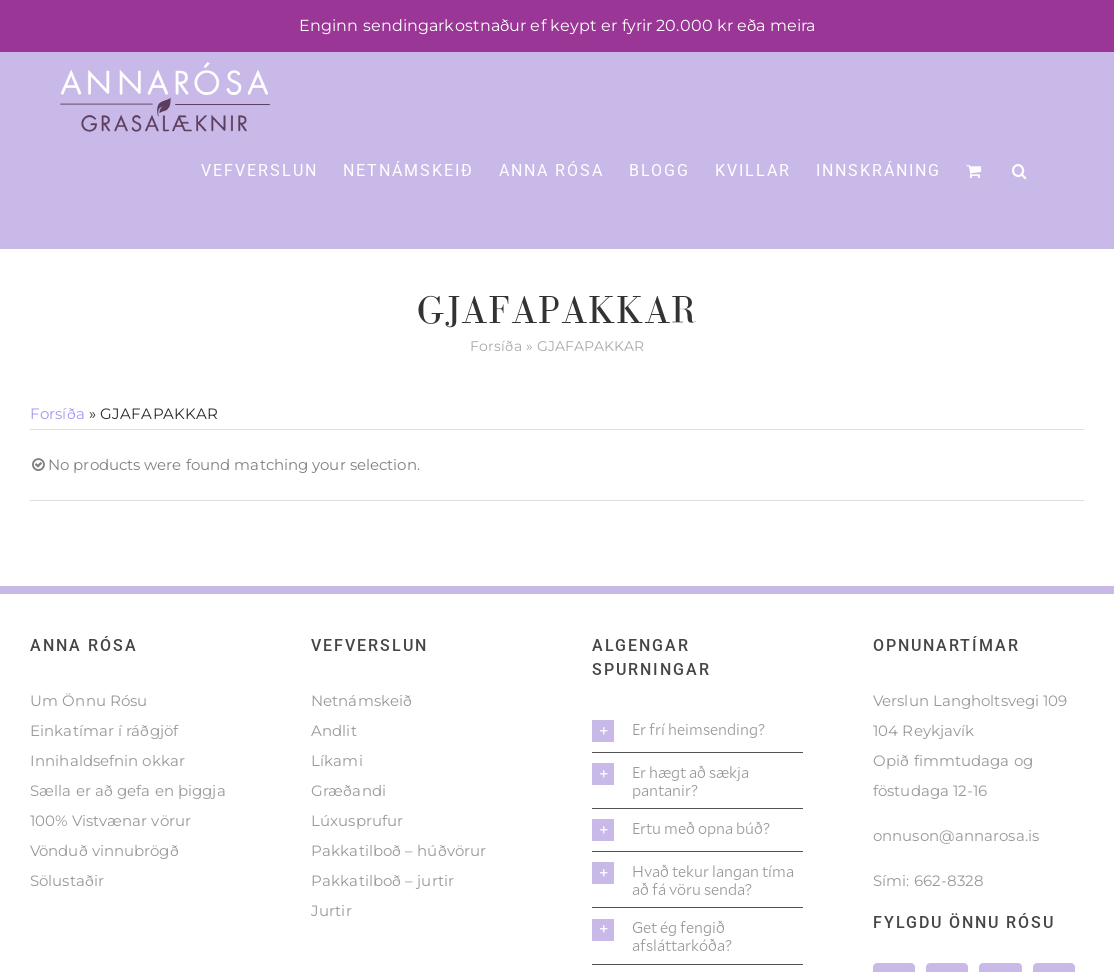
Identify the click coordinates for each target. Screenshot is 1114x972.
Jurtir (331, 910)
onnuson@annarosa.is (956, 835)
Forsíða (496, 346)
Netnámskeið (361, 700)
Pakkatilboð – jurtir (382, 880)
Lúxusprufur (357, 820)
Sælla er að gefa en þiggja (128, 790)
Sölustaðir (67, 880)
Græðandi (348, 790)
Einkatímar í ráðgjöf (104, 730)
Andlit (334, 730)
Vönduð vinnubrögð (104, 850)
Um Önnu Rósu (88, 700)
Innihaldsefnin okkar (107, 760)
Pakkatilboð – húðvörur (398, 850)
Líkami (337, 760)
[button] (1020, 169)
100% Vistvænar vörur (110, 820)
